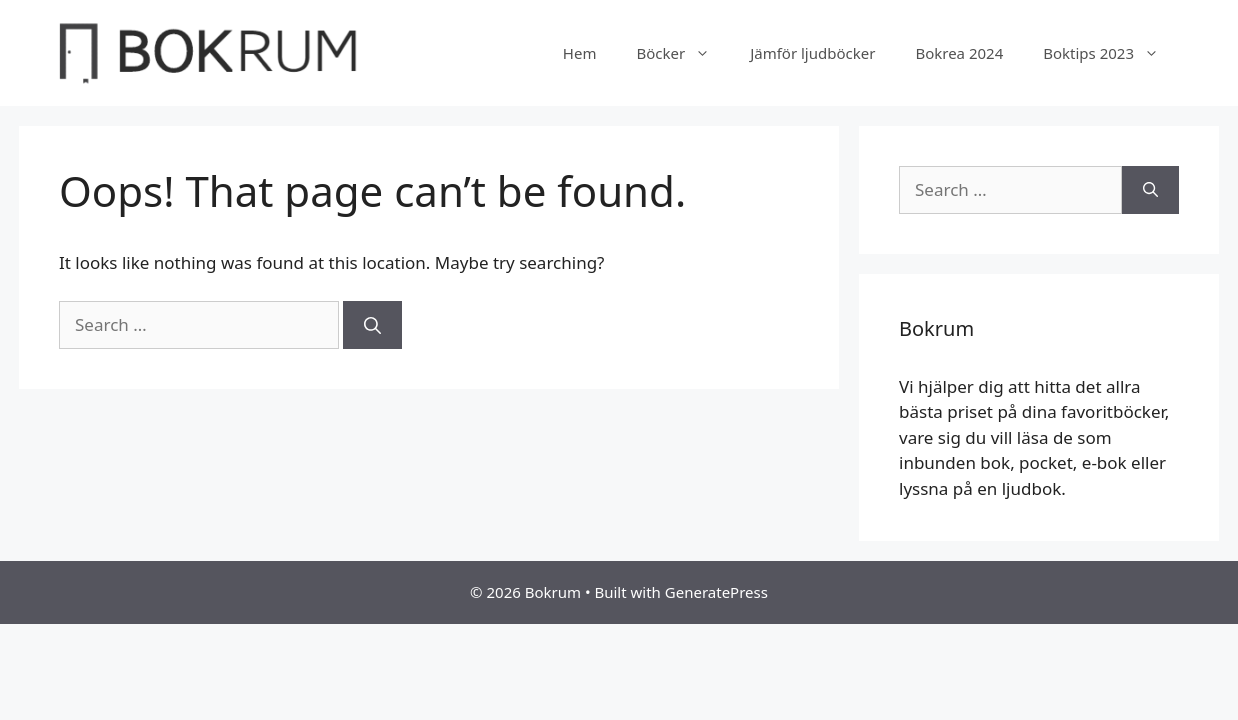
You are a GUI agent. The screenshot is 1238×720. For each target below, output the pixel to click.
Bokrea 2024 (959, 53)
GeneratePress (716, 592)
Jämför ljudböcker (812, 53)
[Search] (372, 325)
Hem (580, 53)
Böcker (683, 53)
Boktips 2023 (1111, 53)
